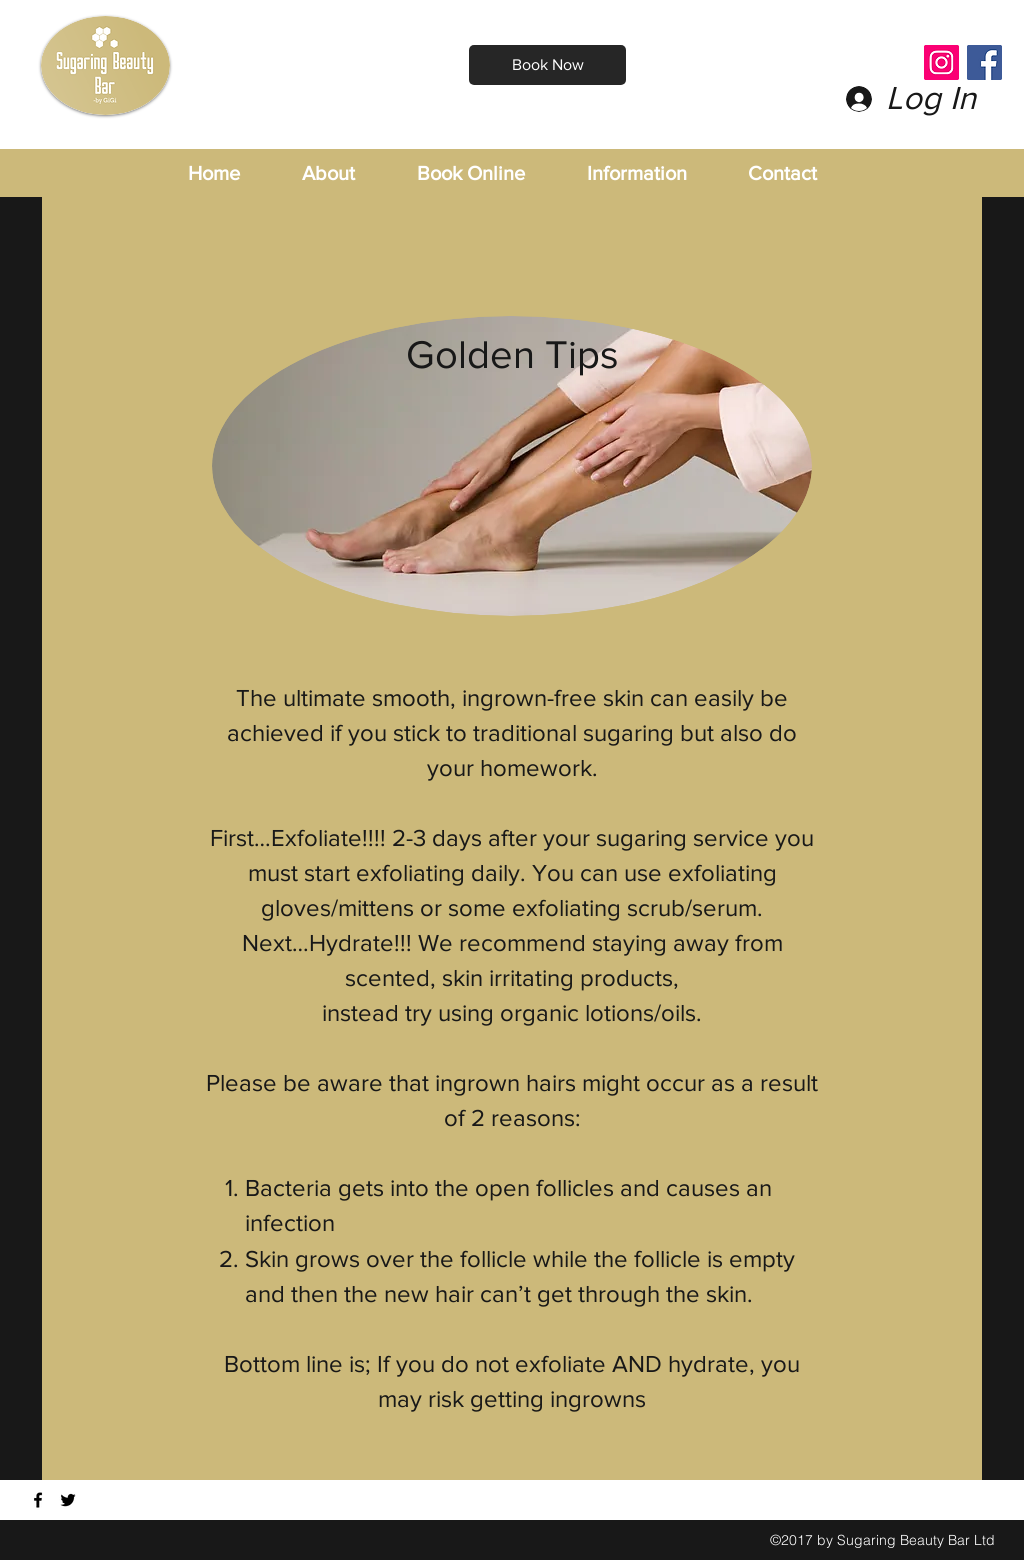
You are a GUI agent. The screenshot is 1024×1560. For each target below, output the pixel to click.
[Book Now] (547, 65)
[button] (657, 173)
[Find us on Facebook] (38, 1500)
